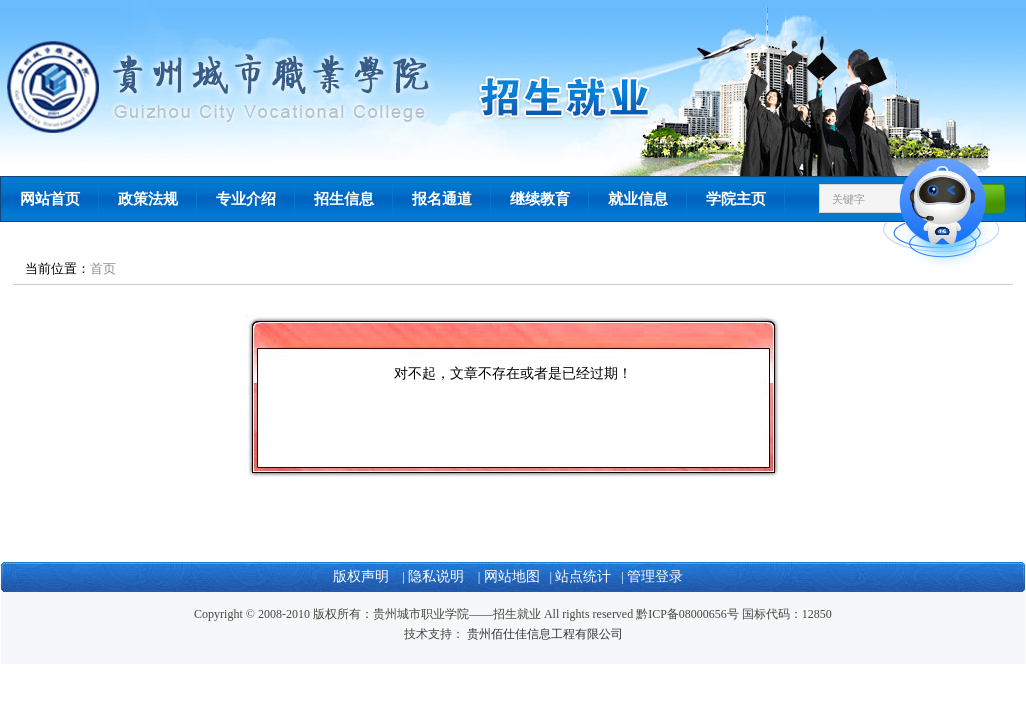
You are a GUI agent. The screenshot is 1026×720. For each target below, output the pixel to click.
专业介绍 (246, 199)
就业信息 (638, 199)
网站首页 (50, 199)
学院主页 (736, 199)
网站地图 (512, 576)
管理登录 (655, 576)
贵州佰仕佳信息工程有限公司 (545, 634)
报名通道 (442, 199)
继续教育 (540, 199)
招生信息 (344, 199)
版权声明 (363, 576)
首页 (103, 268)
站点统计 (583, 576)
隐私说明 (438, 576)
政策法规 (148, 199)
